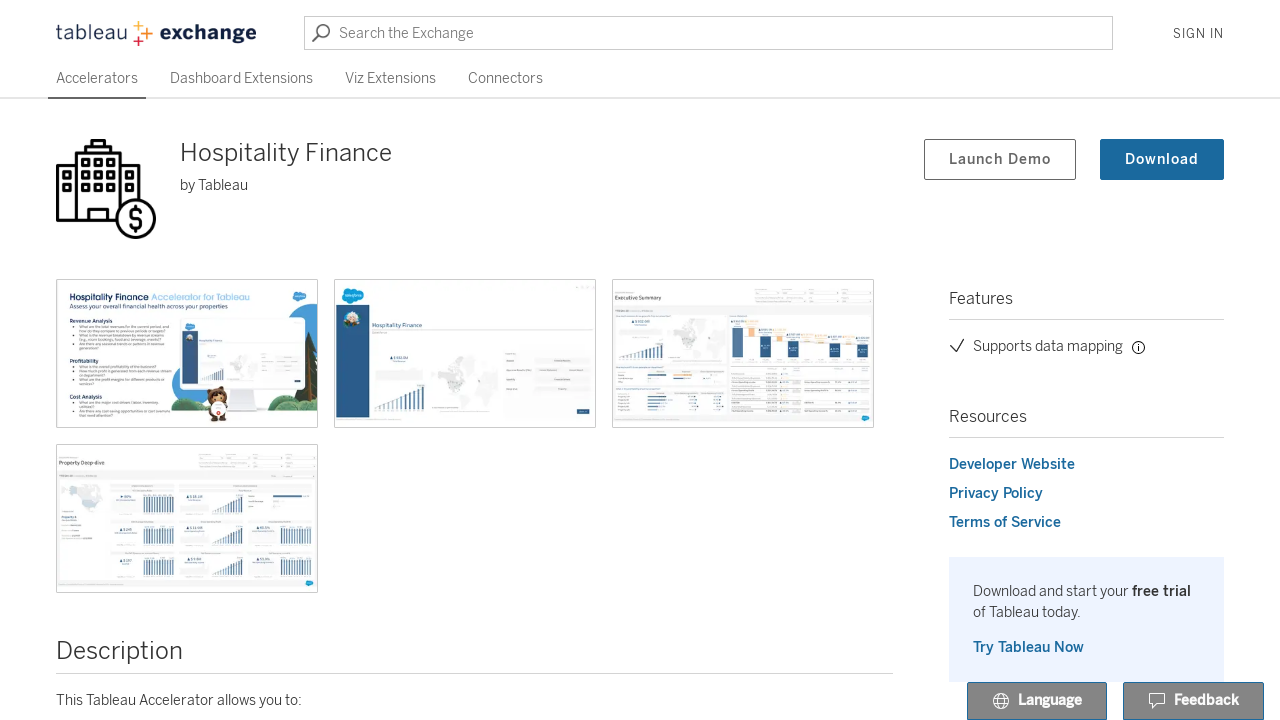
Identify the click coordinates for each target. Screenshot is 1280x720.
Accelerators (97, 78)
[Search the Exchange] (708, 33)
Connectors (505, 78)
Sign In (1198, 34)
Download (1162, 159)
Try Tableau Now (1028, 647)
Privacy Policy (996, 493)
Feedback (1193, 702)
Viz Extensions (390, 78)
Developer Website (1012, 464)
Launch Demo (1000, 159)
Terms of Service (1005, 522)
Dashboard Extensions (241, 78)
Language (1037, 702)
